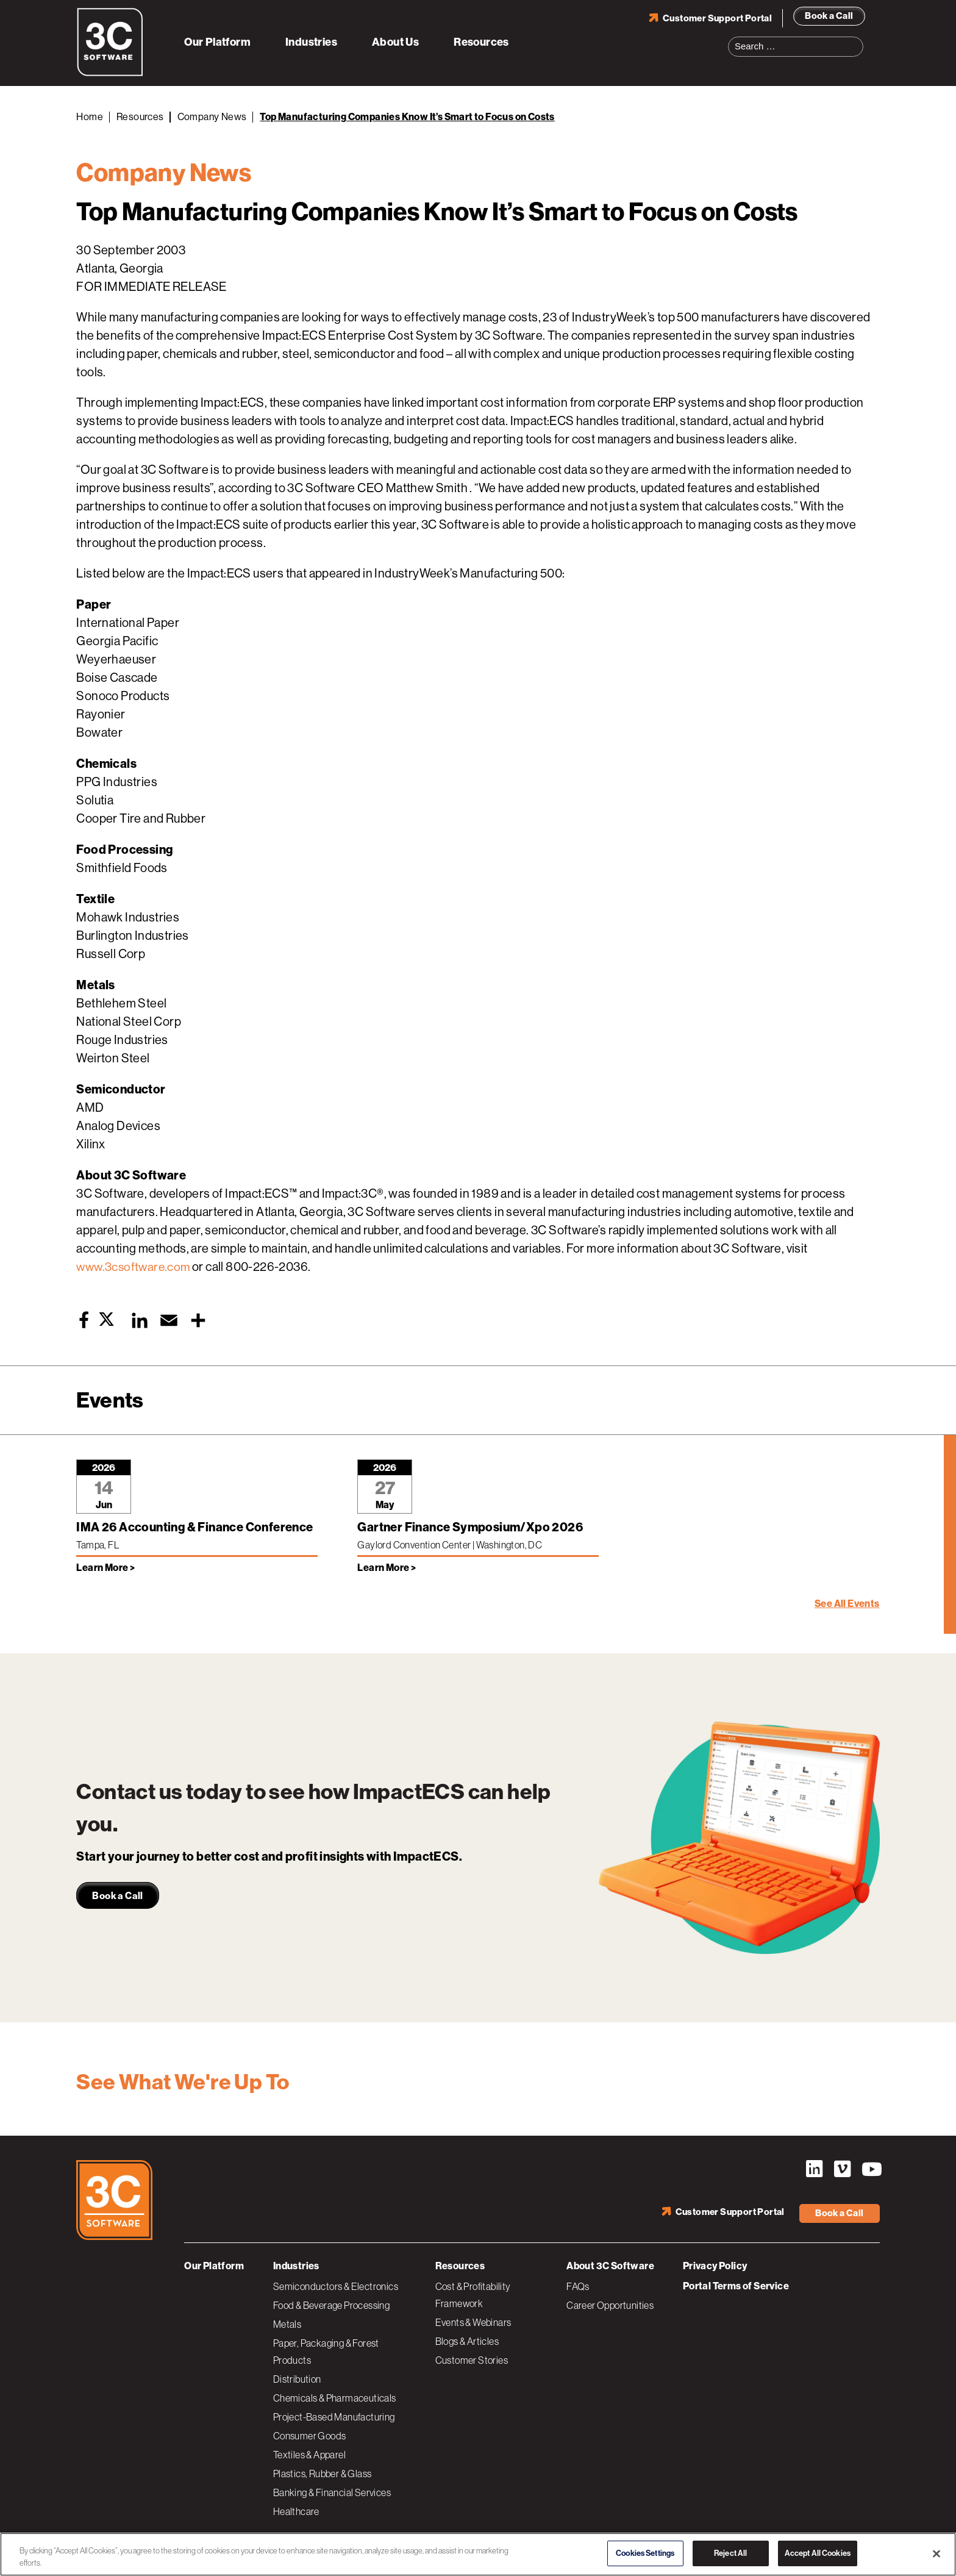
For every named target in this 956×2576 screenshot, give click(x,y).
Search (857, 39)
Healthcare (296, 2510)
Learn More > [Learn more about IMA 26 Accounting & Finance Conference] (105, 1567)
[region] (478, 2554)
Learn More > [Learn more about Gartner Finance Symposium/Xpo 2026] (386, 1567)
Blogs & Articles (467, 2339)
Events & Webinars (473, 2321)
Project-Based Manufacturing (334, 2415)
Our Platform (217, 41)
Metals (287, 2322)
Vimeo (842, 2169)
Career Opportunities (610, 2304)
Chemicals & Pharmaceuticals (334, 2396)
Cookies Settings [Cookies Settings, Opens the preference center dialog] (645, 2553)
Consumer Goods (309, 2434)
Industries (311, 41)
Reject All (730, 2553)
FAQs (578, 2285)
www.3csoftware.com (135, 1267)
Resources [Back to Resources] (140, 117)
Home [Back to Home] (89, 117)
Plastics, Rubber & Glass (322, 2472)
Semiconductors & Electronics (335, 2285)
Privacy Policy (715, 2264)
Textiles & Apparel (309, 2453)
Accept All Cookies (818, 2553)
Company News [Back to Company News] (212, 117)
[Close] (936, 2553)
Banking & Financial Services (332, 2491)
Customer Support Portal (717, 17)
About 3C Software (610, 2264)
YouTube (870, 2169)
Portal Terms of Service (736, 2285)
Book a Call (829, 15)
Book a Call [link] (117, 1896)
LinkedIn (813, 2169)
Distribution (297, 2377)
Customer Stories (471, 2358)
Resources (481, 41)
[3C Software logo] (110, 73)
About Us (395, 41)
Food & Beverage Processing (331, 2304)
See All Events (847, 1603)
